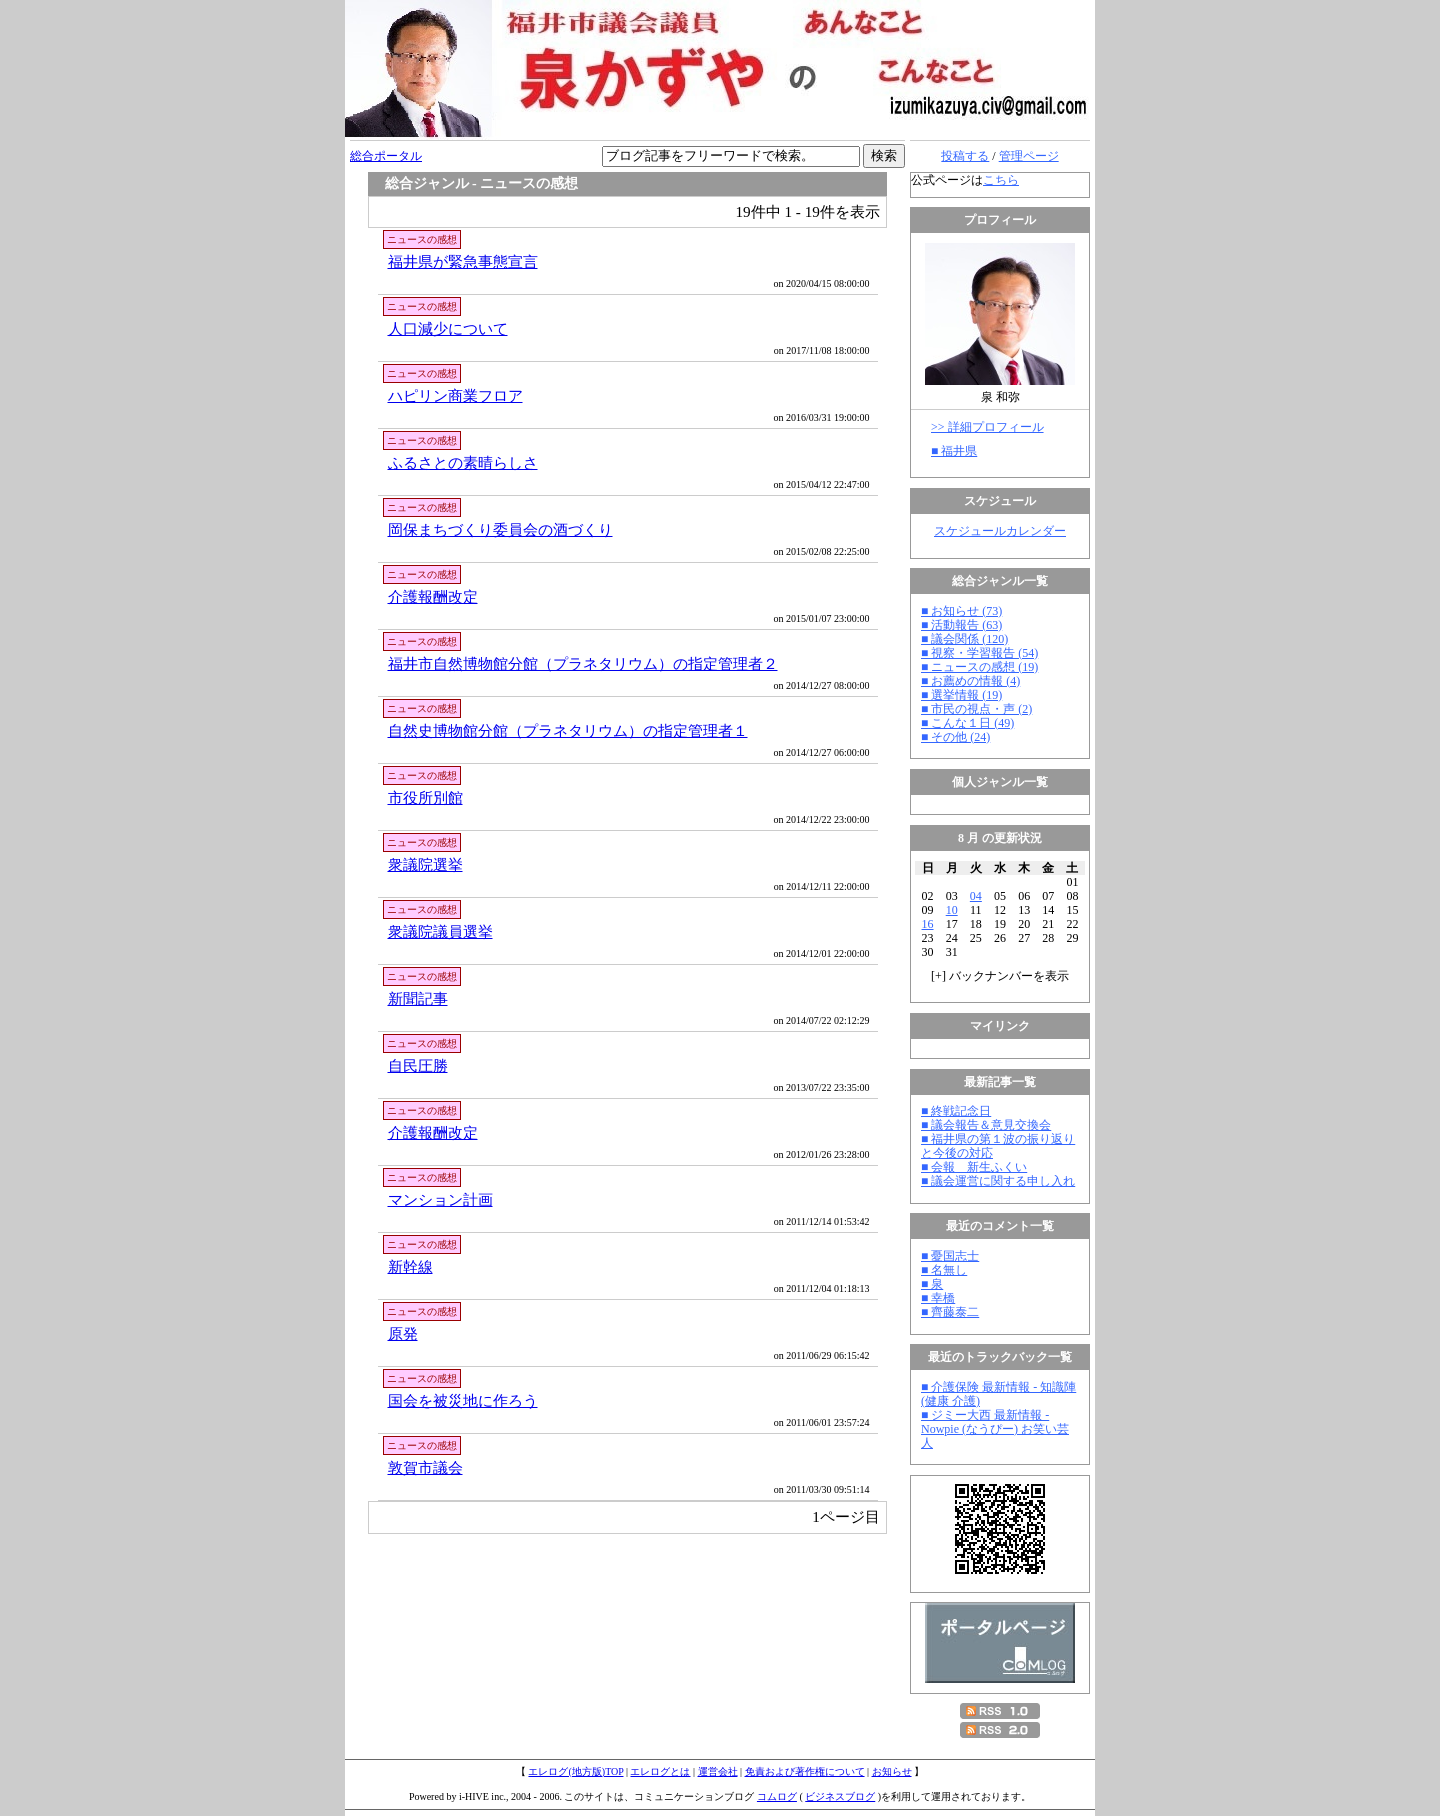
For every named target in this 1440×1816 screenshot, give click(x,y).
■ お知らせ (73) (961, 611)
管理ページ (1029, 156)
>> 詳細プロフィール (987, 427)
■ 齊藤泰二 (950, 1312)
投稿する (965, 156)
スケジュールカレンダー (1000, 531)
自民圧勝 (418, 1065)
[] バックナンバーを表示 (1000, 976)
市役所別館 (425, 797)
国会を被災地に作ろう (463, 1400)
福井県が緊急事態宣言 (463, 261)
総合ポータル (386, 156)
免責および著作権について (805, 1771)
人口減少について (448, 328)
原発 (403, 1333)
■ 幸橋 (938, 1298)
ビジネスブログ (840, 1796)
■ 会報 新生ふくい (974, 1167)
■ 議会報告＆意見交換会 (986, 1125)
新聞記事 (418, 998)
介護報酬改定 (433, 596)
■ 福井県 (954, 451)
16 (928, 924)
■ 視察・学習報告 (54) (979, 653)
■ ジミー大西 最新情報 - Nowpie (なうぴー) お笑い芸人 (995, 1429)
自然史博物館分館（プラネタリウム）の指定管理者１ (568, 730)
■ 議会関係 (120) (964, 639)
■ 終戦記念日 (956, 1111)
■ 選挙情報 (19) (961, 695)
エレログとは (660, 1771)
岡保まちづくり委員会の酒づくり (500, 529)
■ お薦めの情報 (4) (970, 681)
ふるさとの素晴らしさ (463, 462)
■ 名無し (944, 1270)
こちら (1001, 180)
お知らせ (892, 1771)
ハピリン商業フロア (455, 395)
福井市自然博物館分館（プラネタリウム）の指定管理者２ (583, 663)
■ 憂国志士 (950, 1256)
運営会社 (718, 1771)
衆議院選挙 (425, 864)
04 (976, 896)
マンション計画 (440, 1199)
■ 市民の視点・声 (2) (976, 709)
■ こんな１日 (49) (967, 723)
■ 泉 (932, 1284)
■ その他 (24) (955, 737)
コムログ (777, 1796)
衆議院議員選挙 (440, 931)
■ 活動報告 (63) (961, 625)
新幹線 (410, 1266)
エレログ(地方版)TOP (575, 1771)
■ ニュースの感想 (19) (979, 667)
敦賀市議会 (425, 1467)
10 (952, 910)
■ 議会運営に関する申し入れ (998, 1181)
